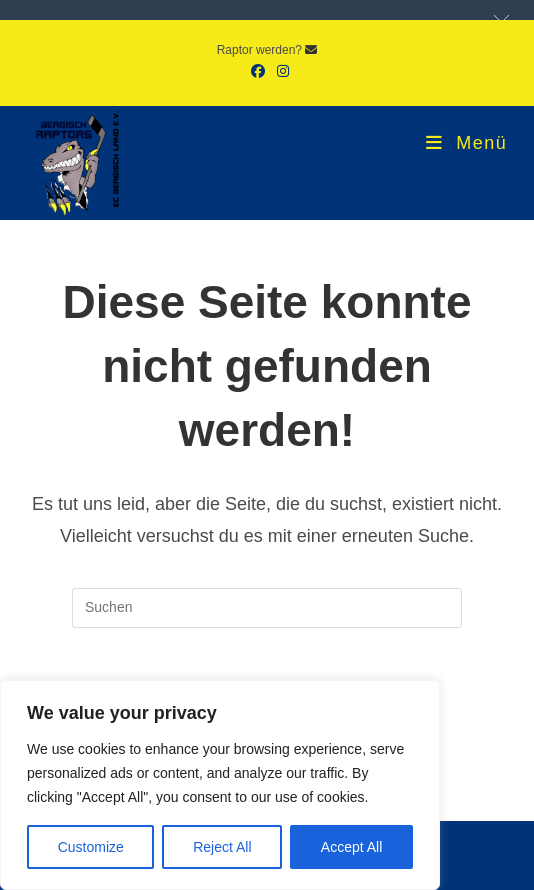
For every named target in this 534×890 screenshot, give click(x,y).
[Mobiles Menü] (466, 143)
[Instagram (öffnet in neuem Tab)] (280, 71)
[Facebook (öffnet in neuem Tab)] (258, 71)
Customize (91, 847)
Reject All (222, 847)
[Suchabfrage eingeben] (267, 608)
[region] (220, 785)
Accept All (351, 847)
